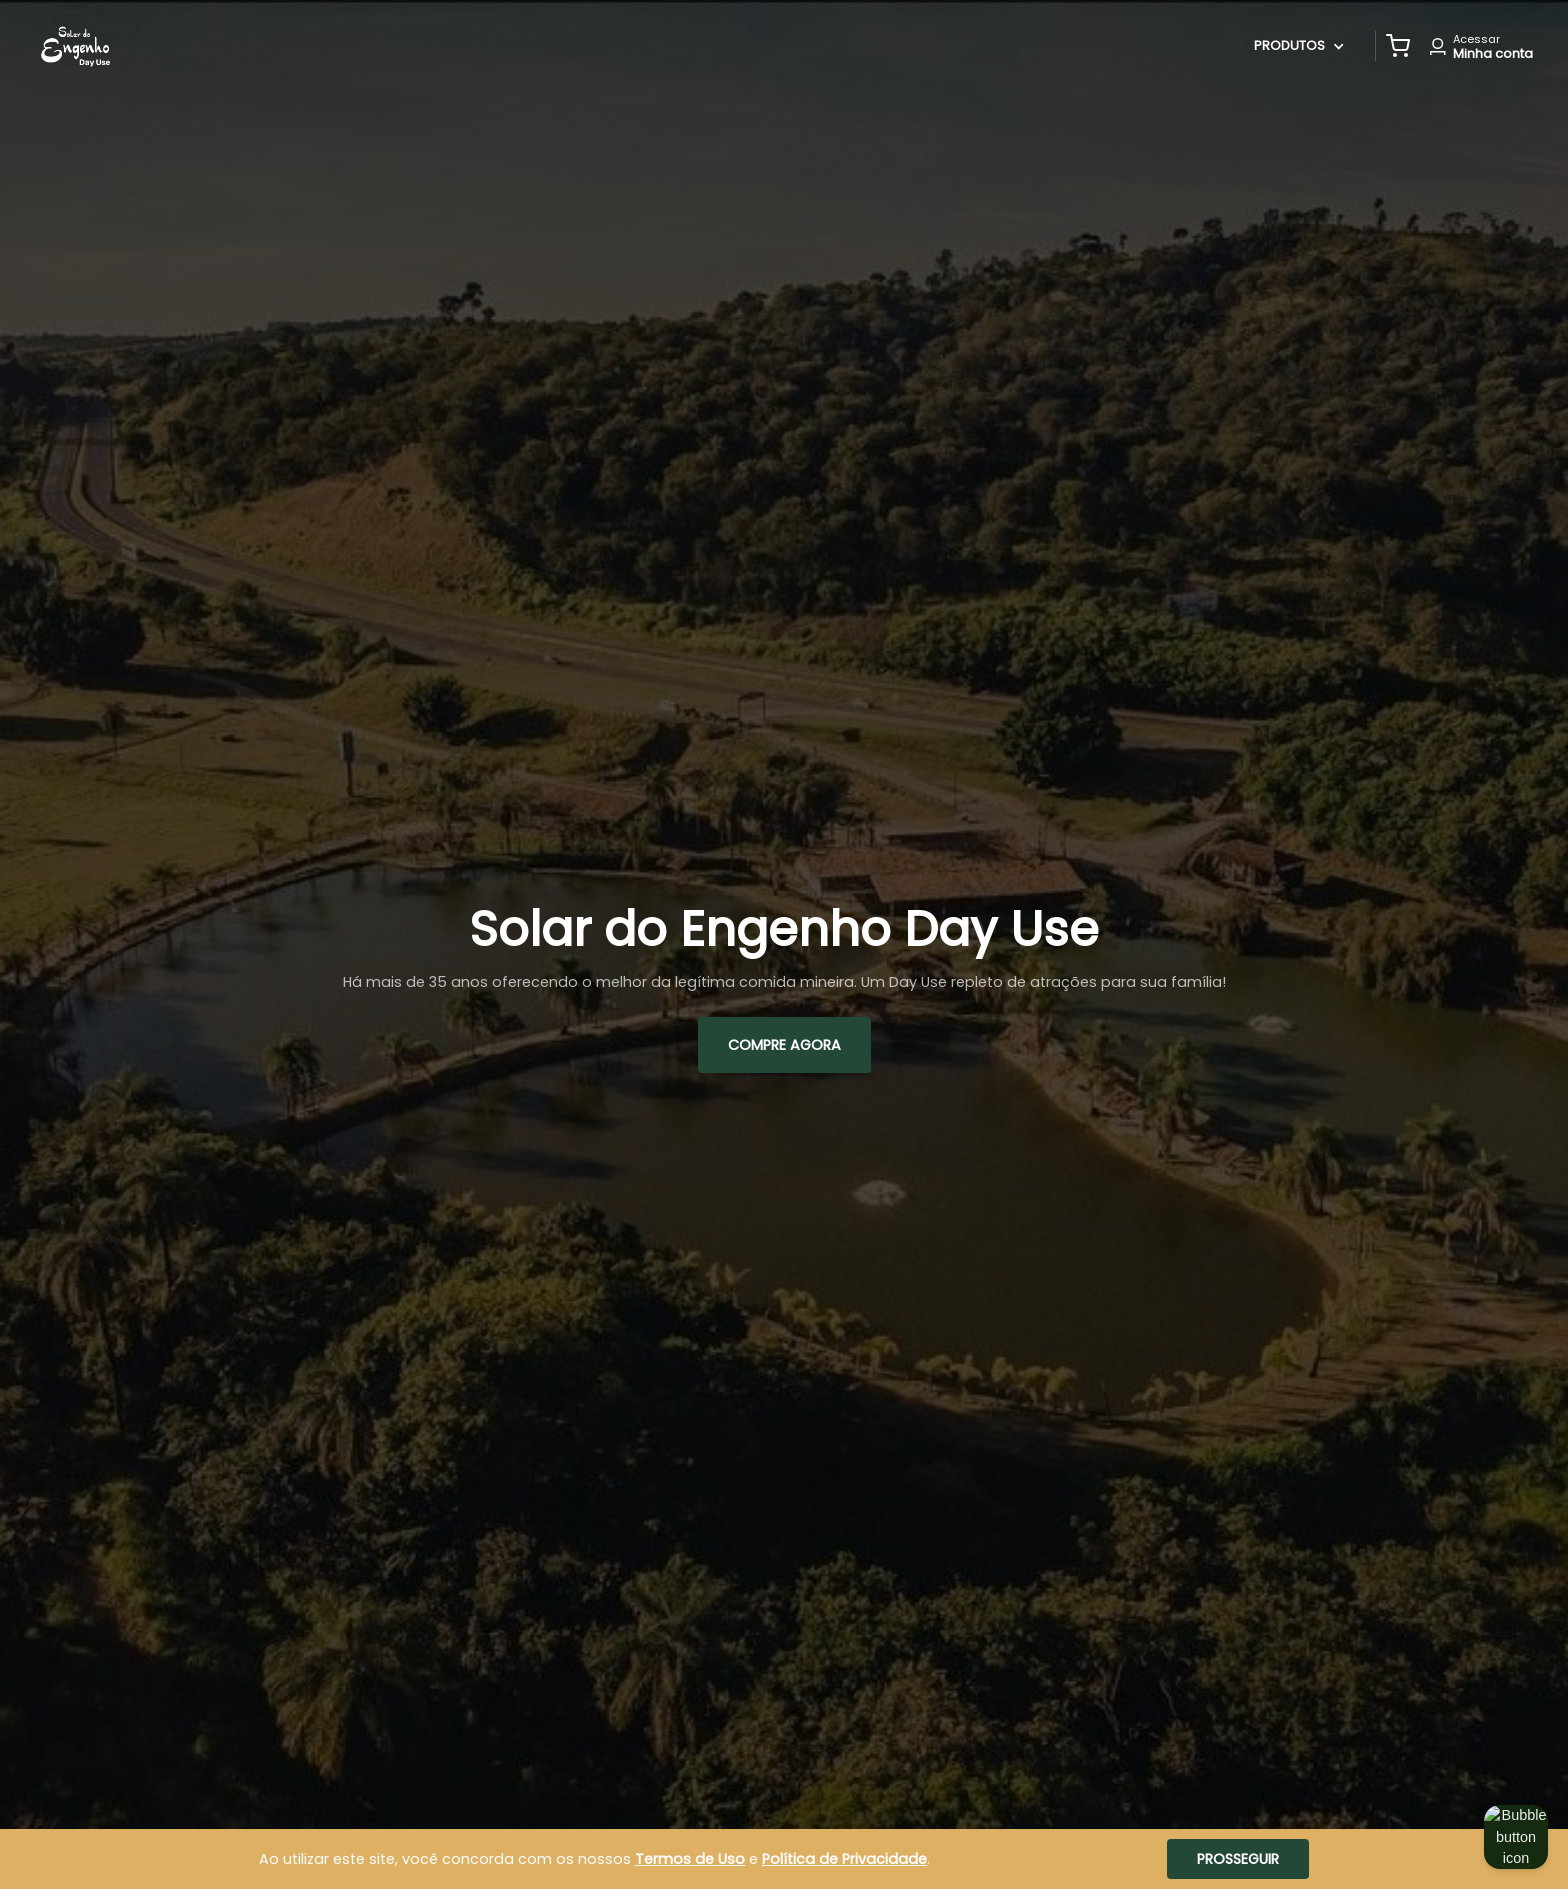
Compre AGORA (784, 1045)
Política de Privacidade (844, 1859)
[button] (1398, 46)
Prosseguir (1238, 1859)
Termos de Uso (690, 1859)
